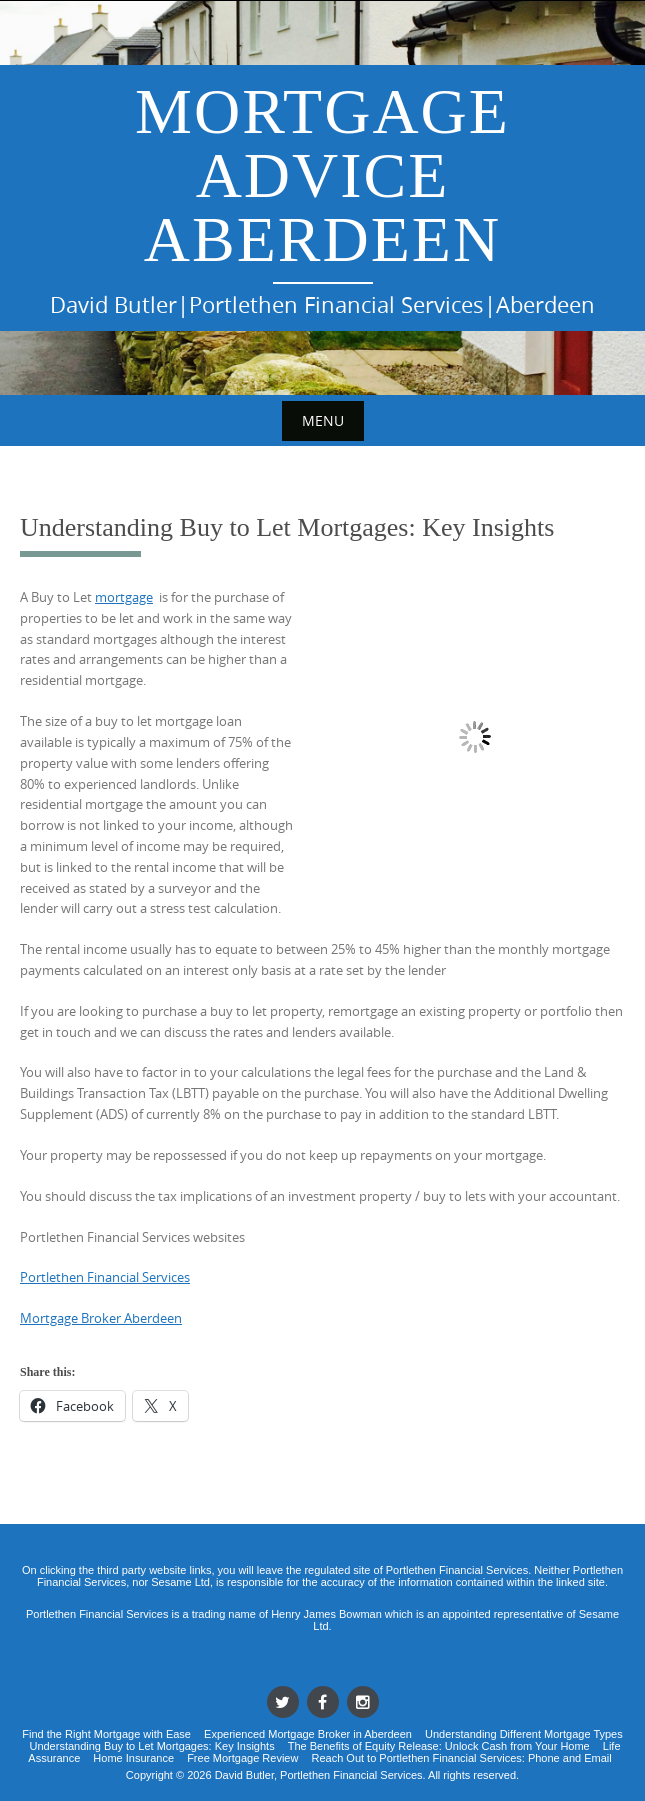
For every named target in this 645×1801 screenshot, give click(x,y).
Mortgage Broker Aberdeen (101, 1318)
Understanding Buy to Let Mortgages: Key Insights (151, 1746)
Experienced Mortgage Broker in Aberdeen (308, 1734)
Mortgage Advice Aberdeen (322, 175)
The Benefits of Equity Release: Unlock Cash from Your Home (439, 1746)
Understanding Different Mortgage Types (524, 1734)
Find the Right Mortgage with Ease (106, 1734)
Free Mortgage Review (242, 1758)
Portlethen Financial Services (105, 1277)
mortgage (124, 597)
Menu (323, 420)
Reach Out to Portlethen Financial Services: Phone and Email (461, 1758)
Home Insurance (133, 1758)
